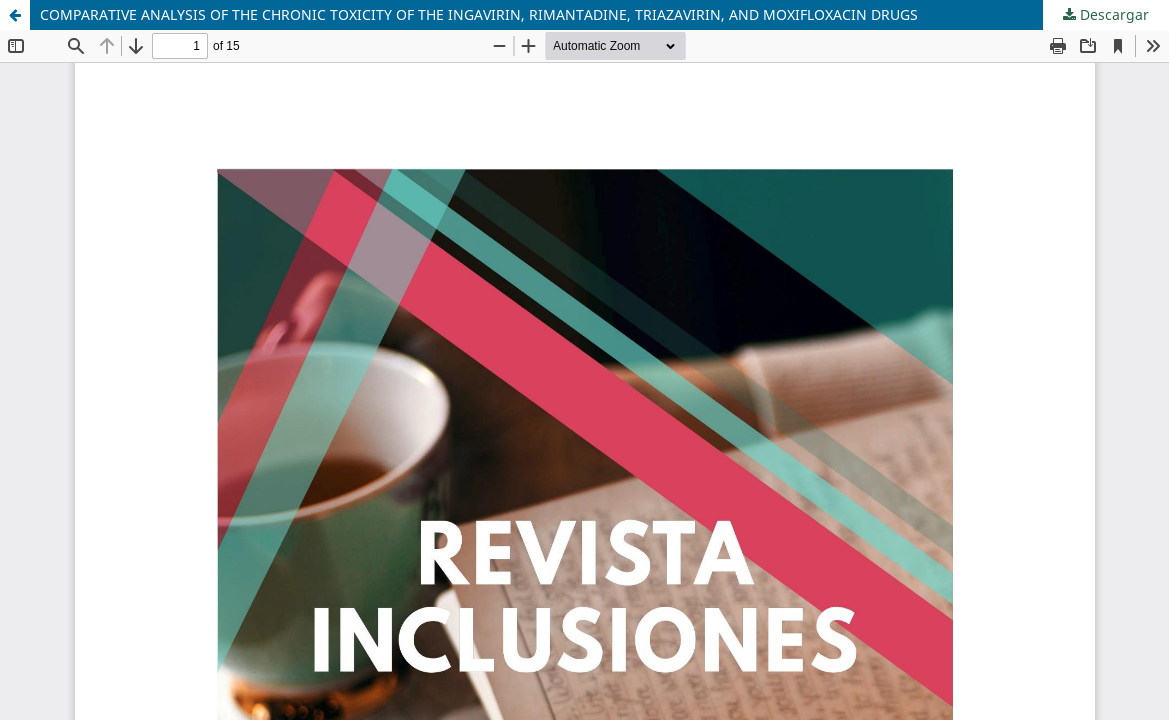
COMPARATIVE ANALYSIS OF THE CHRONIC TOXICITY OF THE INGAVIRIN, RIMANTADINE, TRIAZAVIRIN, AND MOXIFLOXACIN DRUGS (479, 14)
